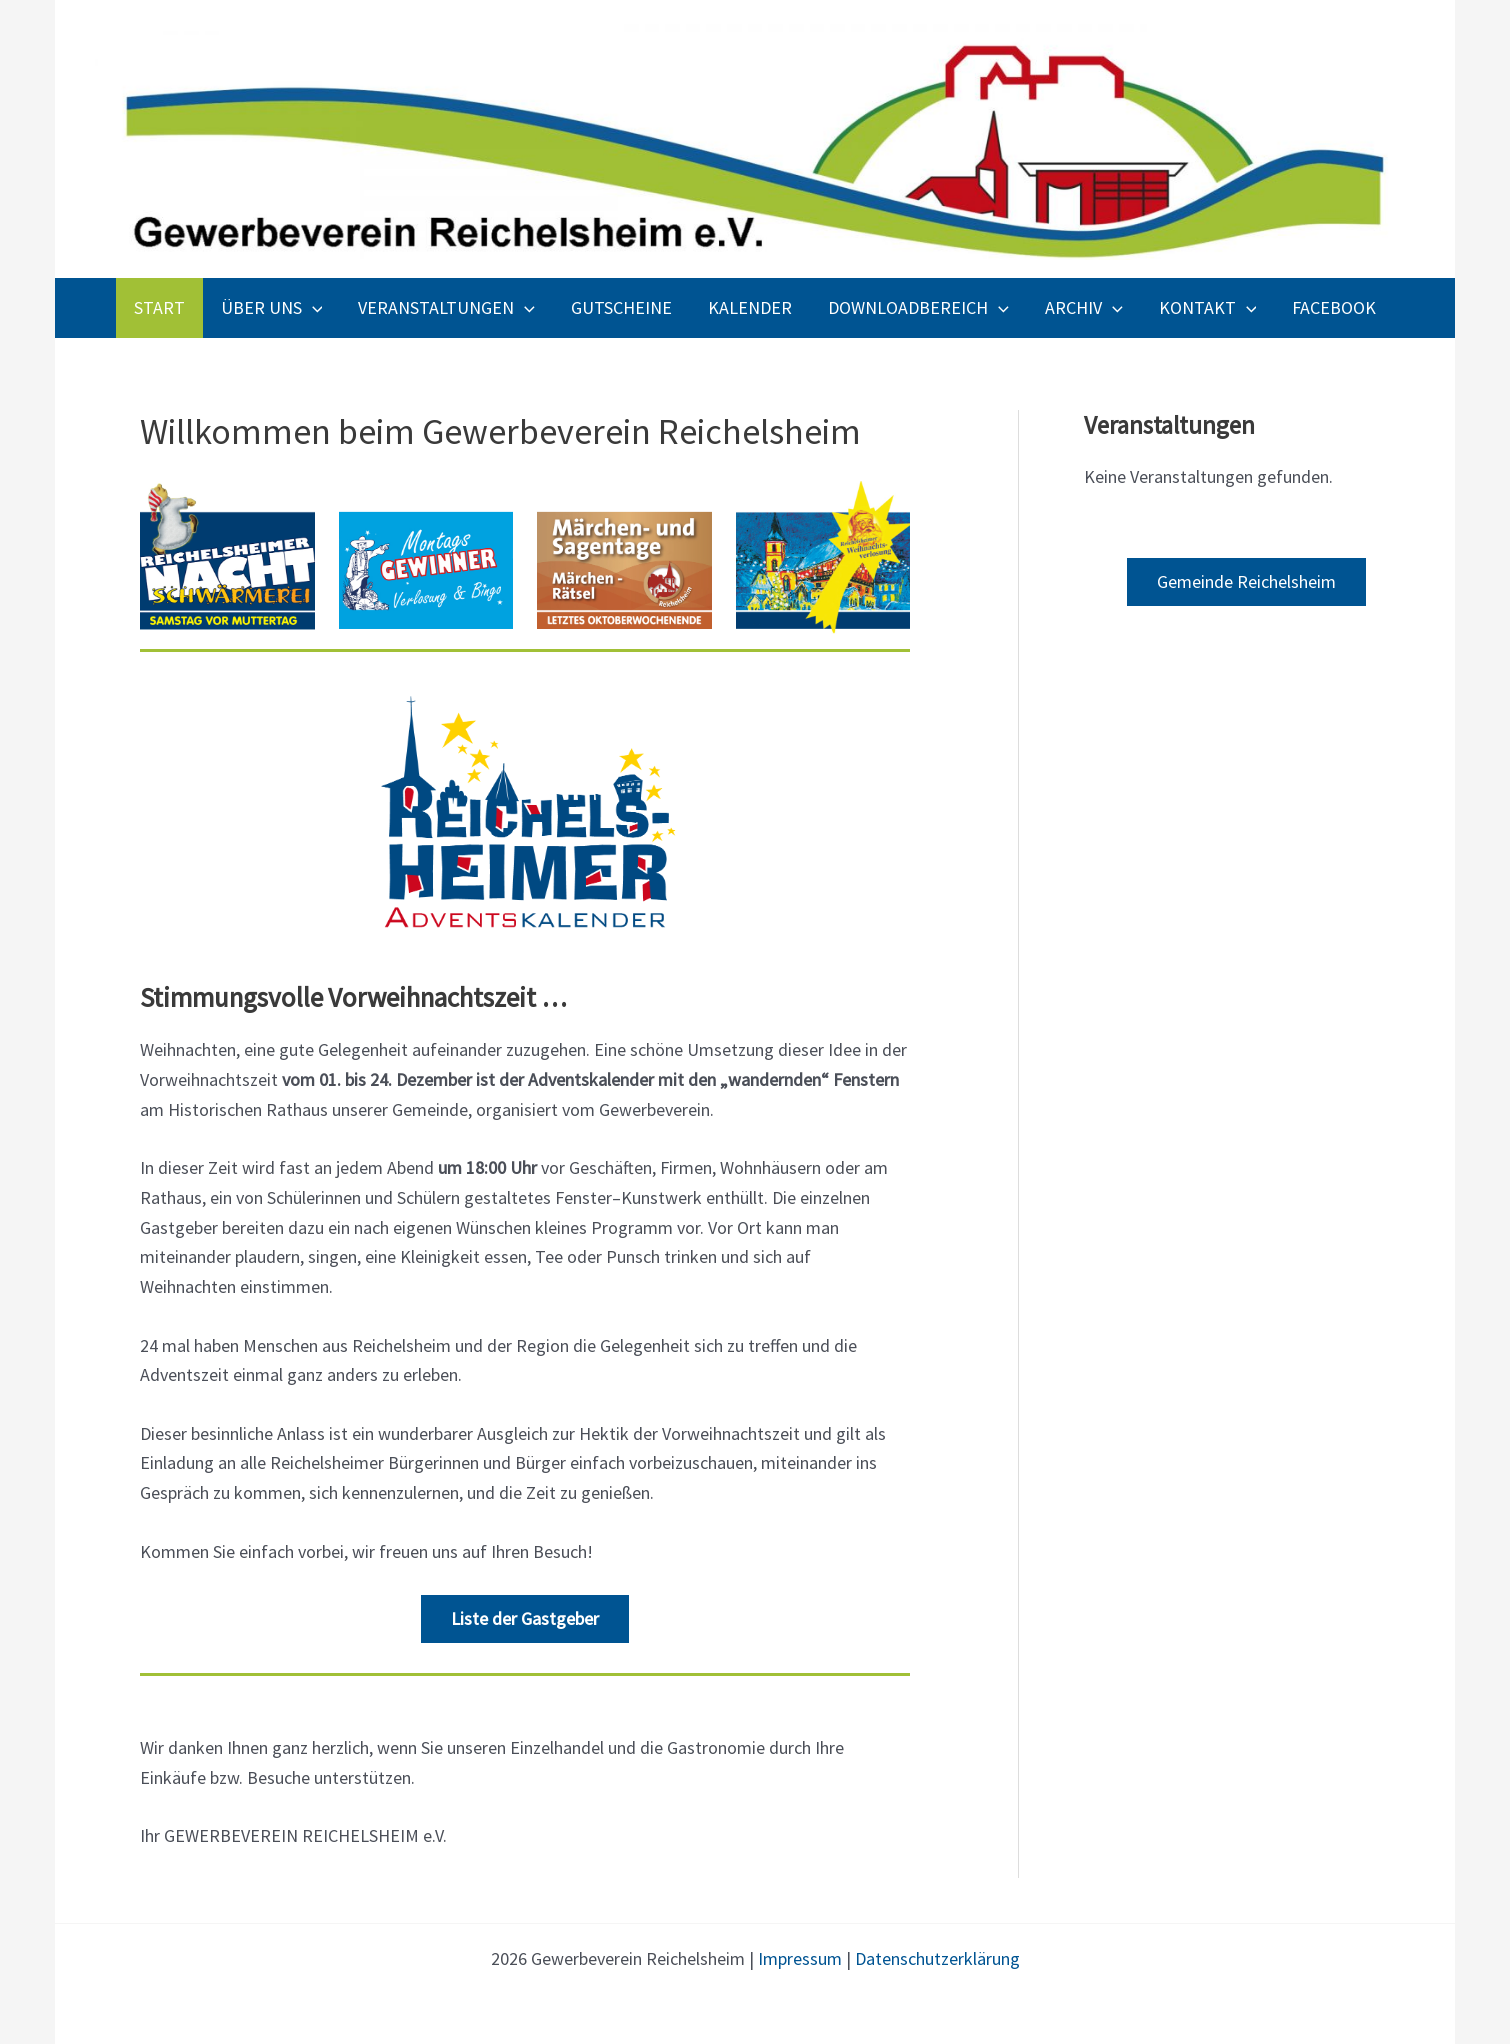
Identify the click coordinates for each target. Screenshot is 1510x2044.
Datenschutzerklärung (937, 1958)
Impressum (800, 1958)
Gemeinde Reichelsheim (1246, 581)
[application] (312, 308)
